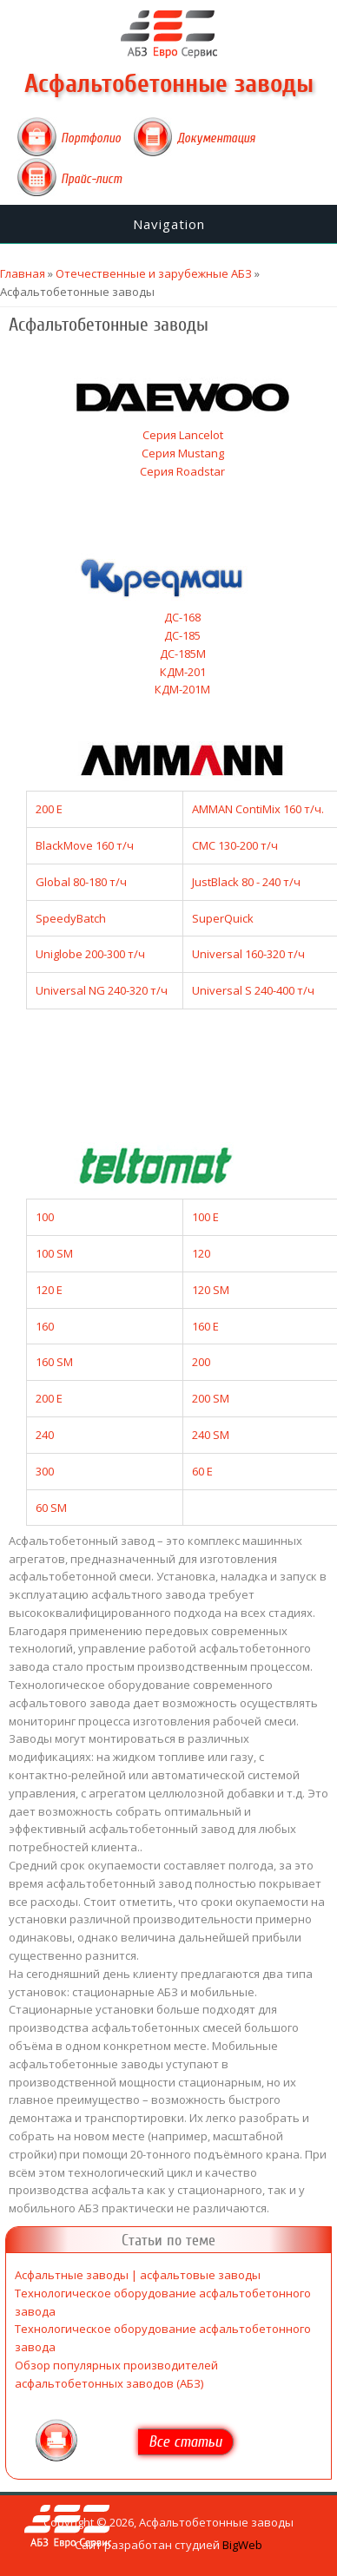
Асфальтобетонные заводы (169, 84)
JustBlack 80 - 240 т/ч (246, 882)
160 (45, 1326)
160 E (205, 1326)
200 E (49, 809)
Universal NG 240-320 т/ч (102, 990)
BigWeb (242, 2545)
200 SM (210, 1398)
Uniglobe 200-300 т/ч (90, 954)
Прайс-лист (91, 179)
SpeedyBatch (71, 918)
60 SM (51, 1507)
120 (201, 1253)
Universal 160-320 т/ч (248, 954)
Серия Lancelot (182, 435)
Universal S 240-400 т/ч (253, 990)
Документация (216, 138)
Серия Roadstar (182, 471)
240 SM (210, 1434)
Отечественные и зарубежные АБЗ (154, 273)
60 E (202, 1471)
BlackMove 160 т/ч (85, 845)
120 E (49, 1290)
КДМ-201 (183, 672)
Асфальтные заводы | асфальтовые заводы (138, 2275)
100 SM (54, 1253)
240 (45, 1434)
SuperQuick (223, 918)
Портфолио (91, 138)
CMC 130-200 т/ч (235, 845)
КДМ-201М (182, 689)
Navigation (169, 224)
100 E (205, 1217)
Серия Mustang (183, 453)
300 (45, 1471)
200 (201, 1362)
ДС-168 (182, 617)
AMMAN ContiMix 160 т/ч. (258, 809)
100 (45, 1217)
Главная (22, 273)
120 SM (210, 1290)
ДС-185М (183, 653)
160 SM (54, 1362)
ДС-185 (182, 635)
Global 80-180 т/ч (81, 882)
